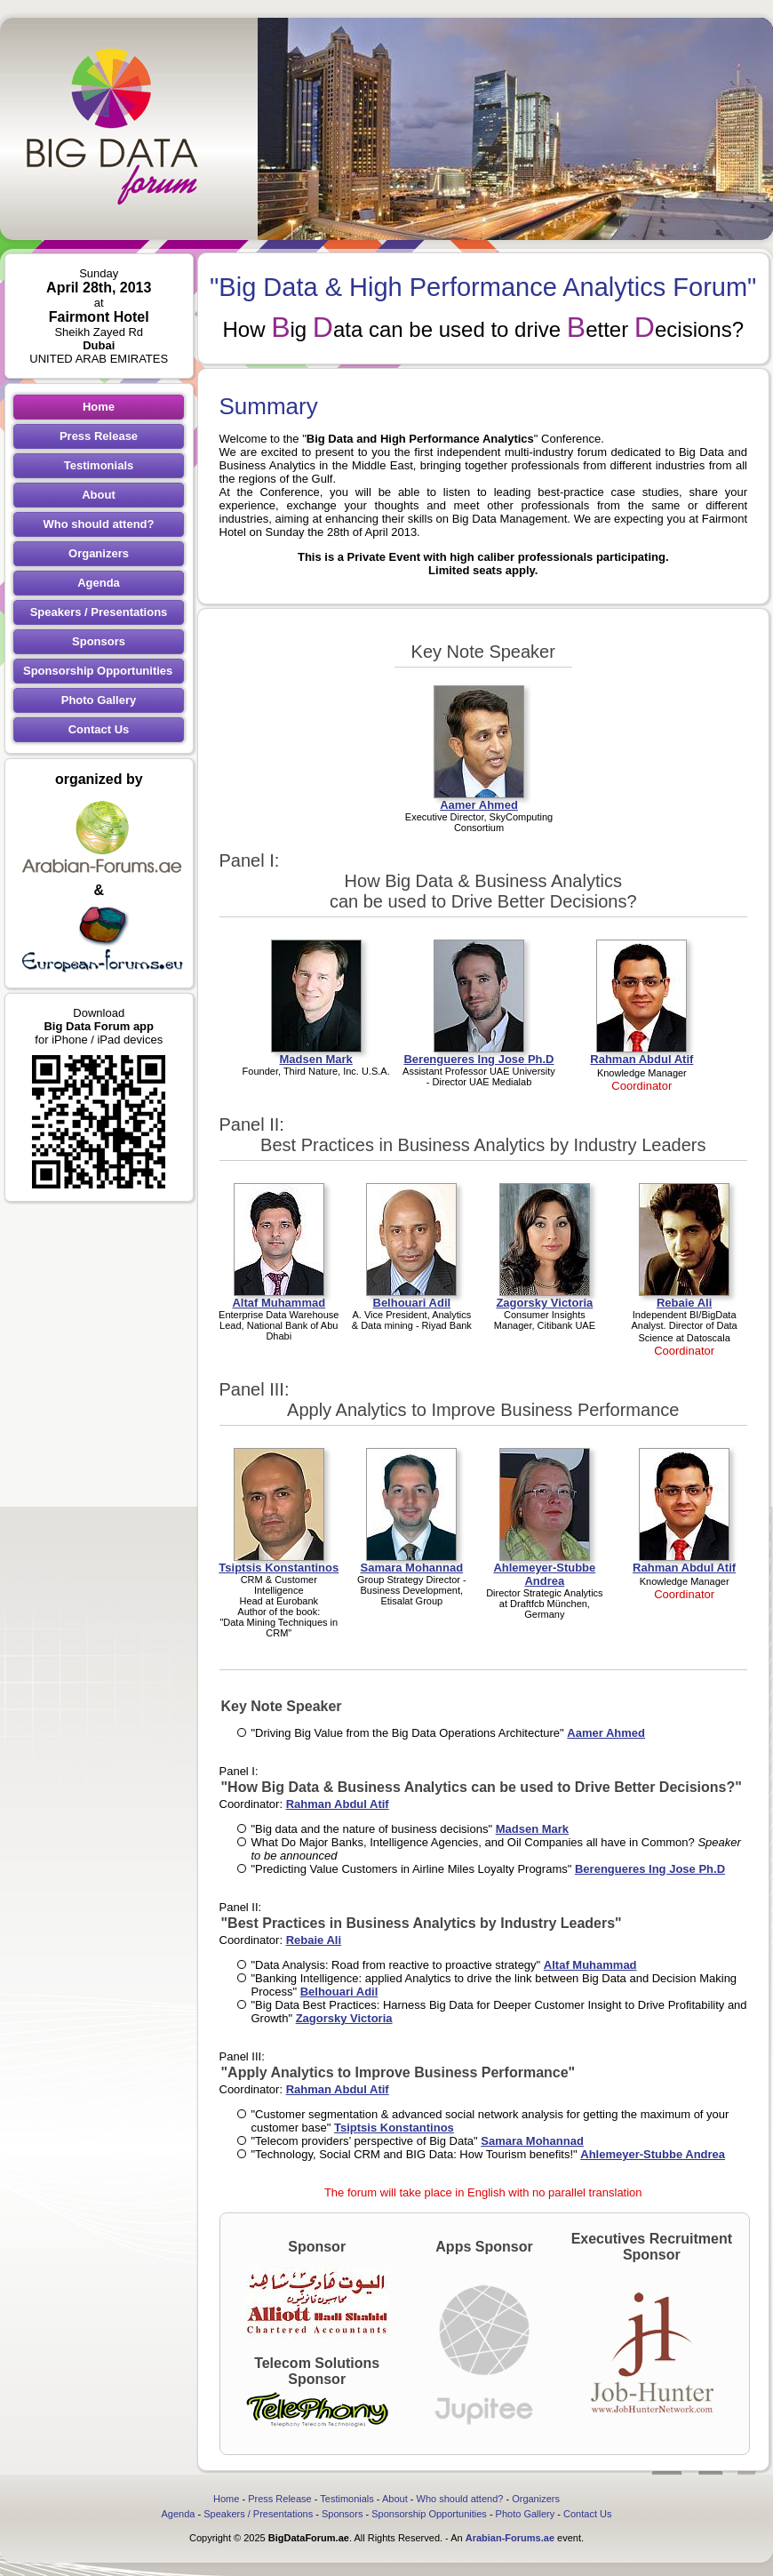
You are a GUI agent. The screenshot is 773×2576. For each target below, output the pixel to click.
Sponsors (98, 641)
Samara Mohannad (532, 2141)
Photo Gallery (99, 700)
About (99, 494)
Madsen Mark (532, 1829)
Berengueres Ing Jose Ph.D (650, 1869)
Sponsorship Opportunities (97, 670)
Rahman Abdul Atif (337, 1804)
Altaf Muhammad (590, 1965)
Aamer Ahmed (606, 1733)
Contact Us (99, 729)
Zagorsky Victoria (344, 2018)
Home (99, 406)
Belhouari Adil (339, 1991)
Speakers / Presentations (99, 612)
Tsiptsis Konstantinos (394, 2127)
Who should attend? (99, 524)
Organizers (98, 553)
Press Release (99, 436)
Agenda (98, 582)
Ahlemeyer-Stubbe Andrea (652, 2154)
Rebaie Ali (313, 1940)
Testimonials (99, 465)
